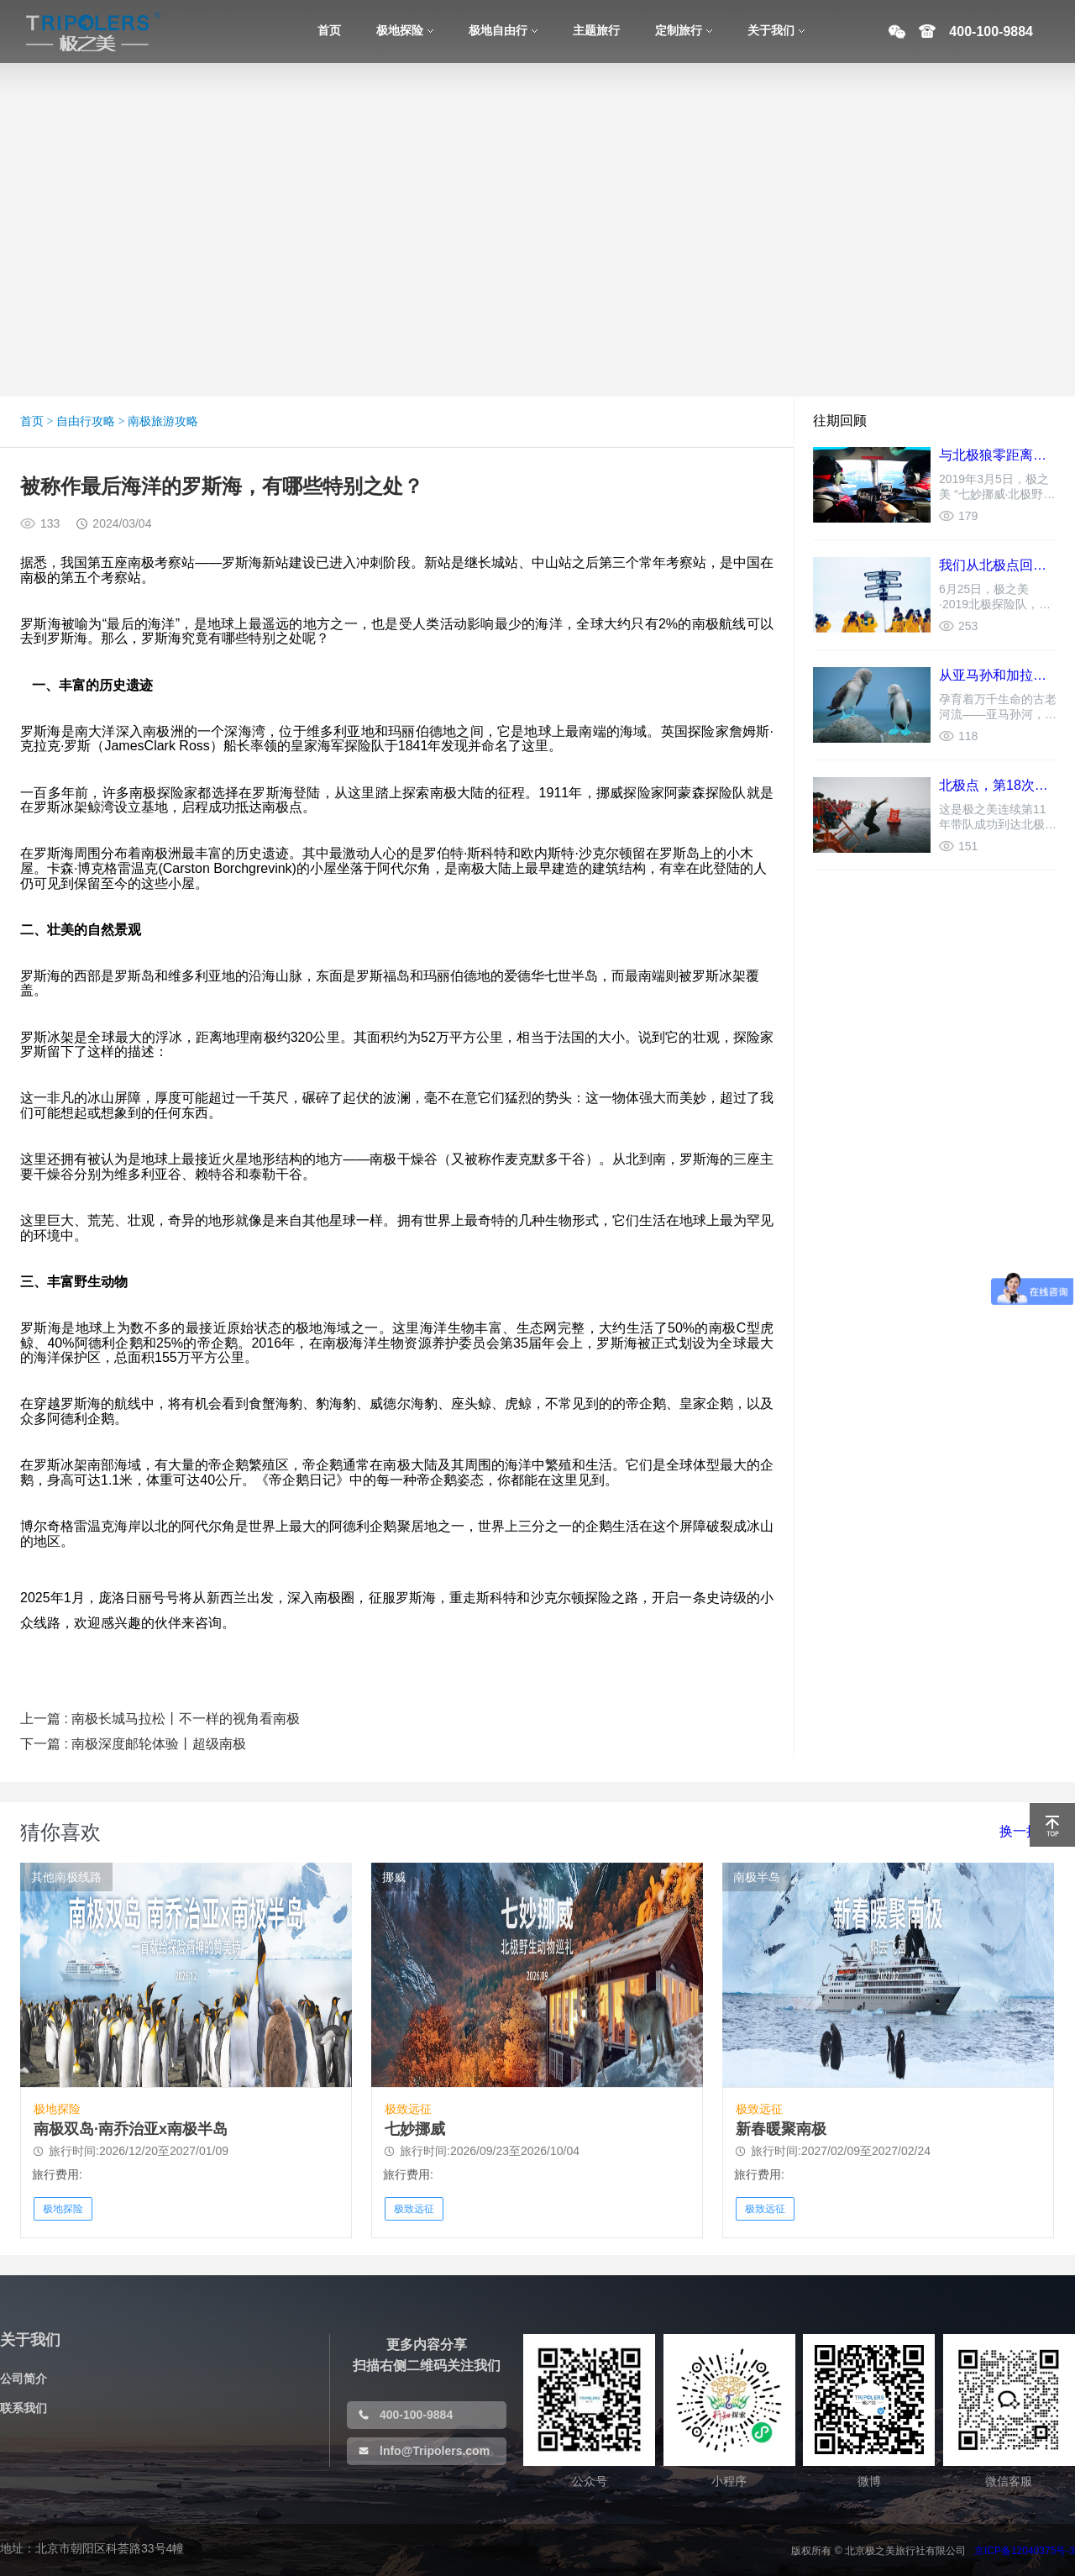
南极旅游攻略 (163, 421)
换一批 (1019, 1831)
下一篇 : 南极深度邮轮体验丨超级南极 (133, 1744)
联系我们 (23, 2408)
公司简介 (23, 2378)
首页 (32, 421)
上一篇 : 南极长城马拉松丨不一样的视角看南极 (160, 1718)
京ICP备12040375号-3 (1024, 2551)
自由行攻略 (85, 421)
